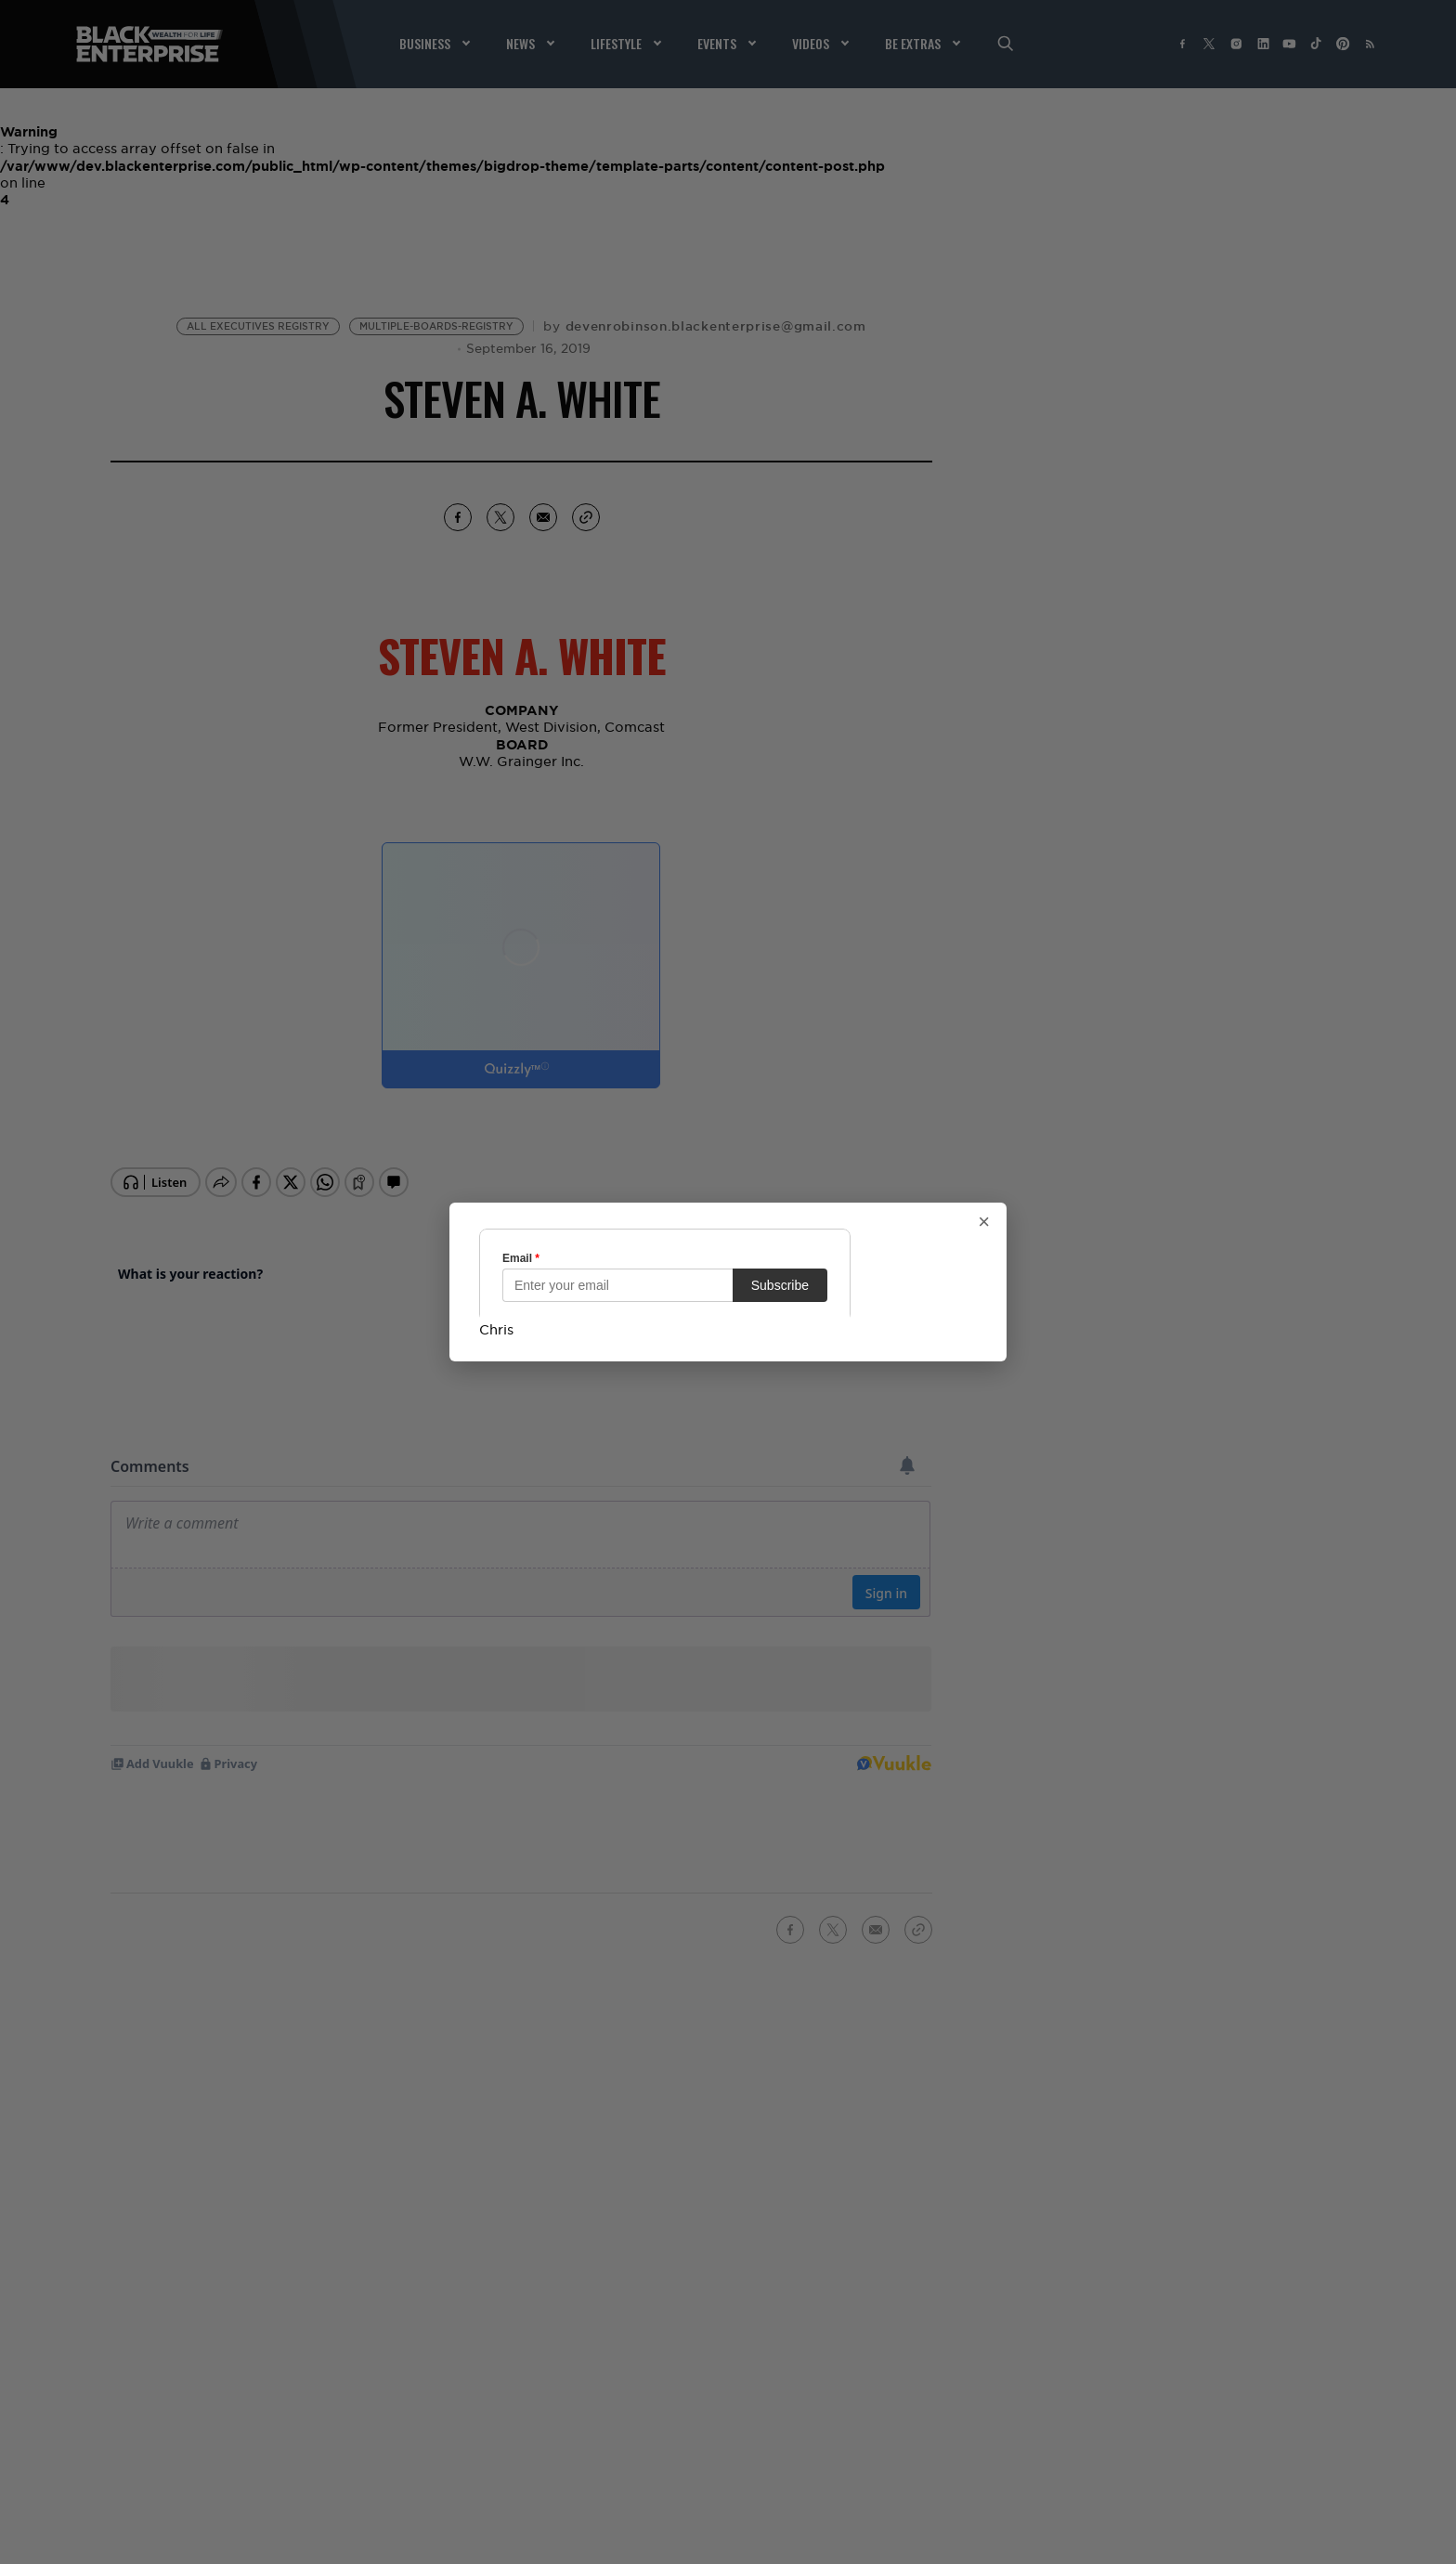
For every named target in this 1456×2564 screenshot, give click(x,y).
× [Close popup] (984, 1222)
